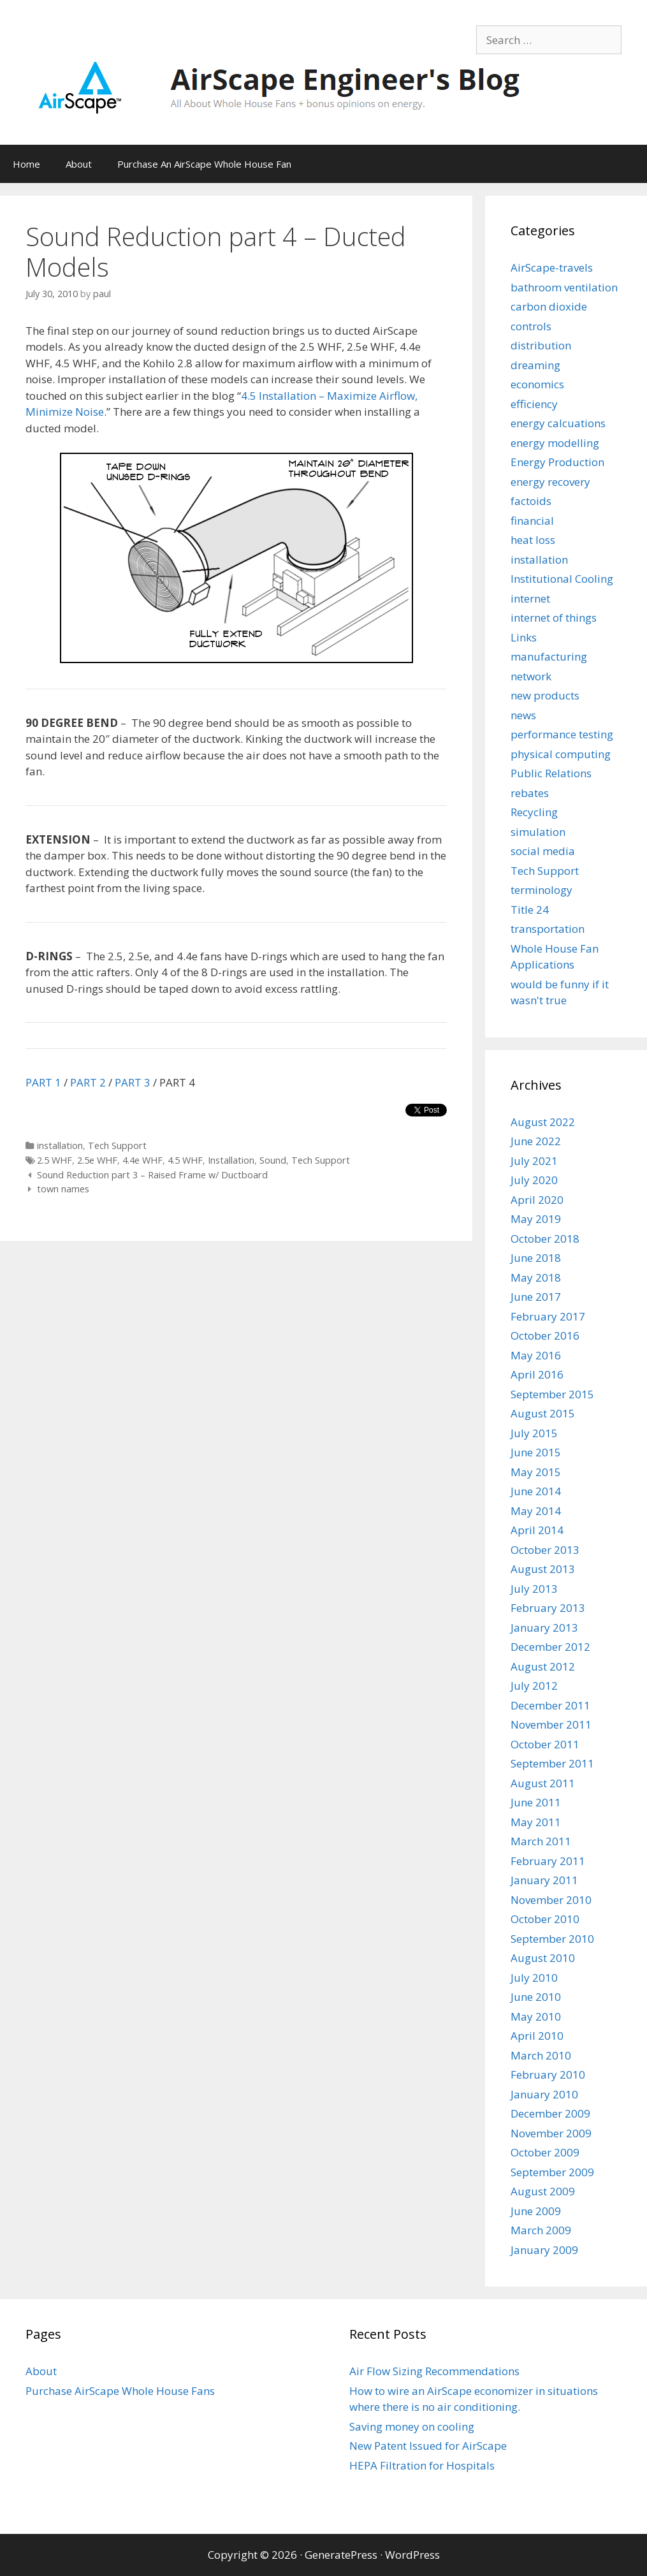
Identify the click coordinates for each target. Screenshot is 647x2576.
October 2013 (545, 1549)
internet (530, 598)
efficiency (534, 404)
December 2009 (550, 2113)
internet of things (554, 617)
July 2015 (534, 1433)
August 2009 (543, 2191)
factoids (531, 501)
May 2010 (536, 2016)
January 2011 (544, 1880)
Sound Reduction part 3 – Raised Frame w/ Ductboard (152, 1175)
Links (524, 637)
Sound (272, 1160)
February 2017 (548, 1316)
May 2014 (536, 1511)
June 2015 (536, 1452)
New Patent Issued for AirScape (428, 2445)
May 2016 (536, 1355)
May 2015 (536, 1472)
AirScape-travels (552, 267)
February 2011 (548, 1861)
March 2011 (541, 1841)
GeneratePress (341, 2554)
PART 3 (132, 1082)
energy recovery (550, 481)
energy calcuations (558, 423)
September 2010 (552, 1938)
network (531, 676)
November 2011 (551, 1724)
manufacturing (549, 656)
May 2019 (536, 1218)
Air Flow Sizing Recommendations (434, 2371)
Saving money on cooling (411, 2426)
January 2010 (544, 2094)
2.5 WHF (54, 1160)
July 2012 (534, 1685)
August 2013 (543, 1569)
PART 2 (88, 1082)
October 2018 (545, 1238)
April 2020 (537, 1199)
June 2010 (536, 1996)
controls (531, 326)
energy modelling (555, 442)
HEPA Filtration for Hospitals (422, 2465)
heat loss (533, 539)
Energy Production (557, 462)
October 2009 (545, 2152)
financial (532, 520)
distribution (541, 345)
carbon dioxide (549, 306)
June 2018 (536, 1257)
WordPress (412, 2554)
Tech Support (117, 1145)
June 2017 (536, 1296)
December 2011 (550, 1705)
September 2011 (552, 1763)
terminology (541, 889)
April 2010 (537, 2035)
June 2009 (536, 2211)
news (523, 715)
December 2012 (550, 1646)
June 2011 (536, 1802)
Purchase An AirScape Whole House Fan (204, 163)
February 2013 (548, 1607)
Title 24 (530, 909)
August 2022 (543, 1122)
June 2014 (536, 1491)
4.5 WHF (185, 1160)
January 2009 (544, 2250)
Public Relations (551, 773)
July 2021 (534, 1160)
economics (537, 384)
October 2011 (545, 1744)
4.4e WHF (142, 1160)
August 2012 (543, 1666)
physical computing (561, 754)
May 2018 (536, 1277)
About (79, 163)
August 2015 (543, 1413)
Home (26, 163)
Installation (231, 1160)
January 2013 (544, 1627)
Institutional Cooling (562, 578)
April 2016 (537, 1374)
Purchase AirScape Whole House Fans (120, 2390)
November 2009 (551, 2133)
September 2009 (552, 2172)
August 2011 (543, 1783)
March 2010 (541, 2055)
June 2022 (536, 1141)
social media (543, 851)
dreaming (535, 365)
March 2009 (541, 2230)
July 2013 (534, 1588)
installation (60, 1145)
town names (63, 1189)
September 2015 (552, 1394)
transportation (548, 928)
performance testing (562, 734)
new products (545, 695)
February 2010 (548, 2074)
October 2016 (545, 1335)
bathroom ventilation (564, 287)
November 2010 (551, 1899)
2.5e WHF (97, 1160)
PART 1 (43, 1082)
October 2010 (545, 1919)
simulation (538, 831)
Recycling (534, 812)
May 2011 (536, 1822)
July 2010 (534, 1977)
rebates (530, 793)
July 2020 (534, 1180)
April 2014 (537, 1530)
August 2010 (543, 1957)
